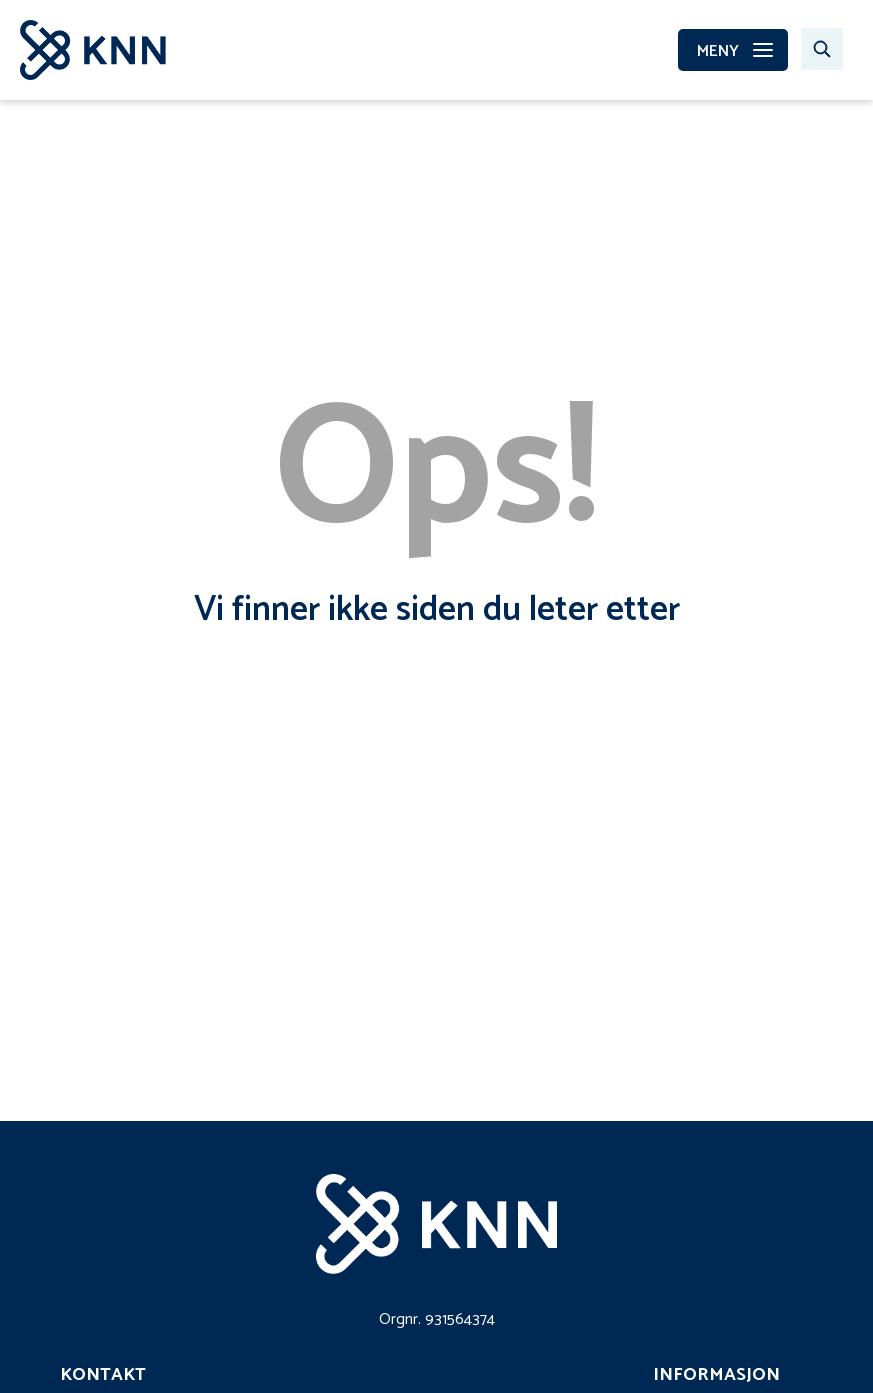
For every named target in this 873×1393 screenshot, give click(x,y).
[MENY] (733, 50)
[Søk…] (822, 49)
